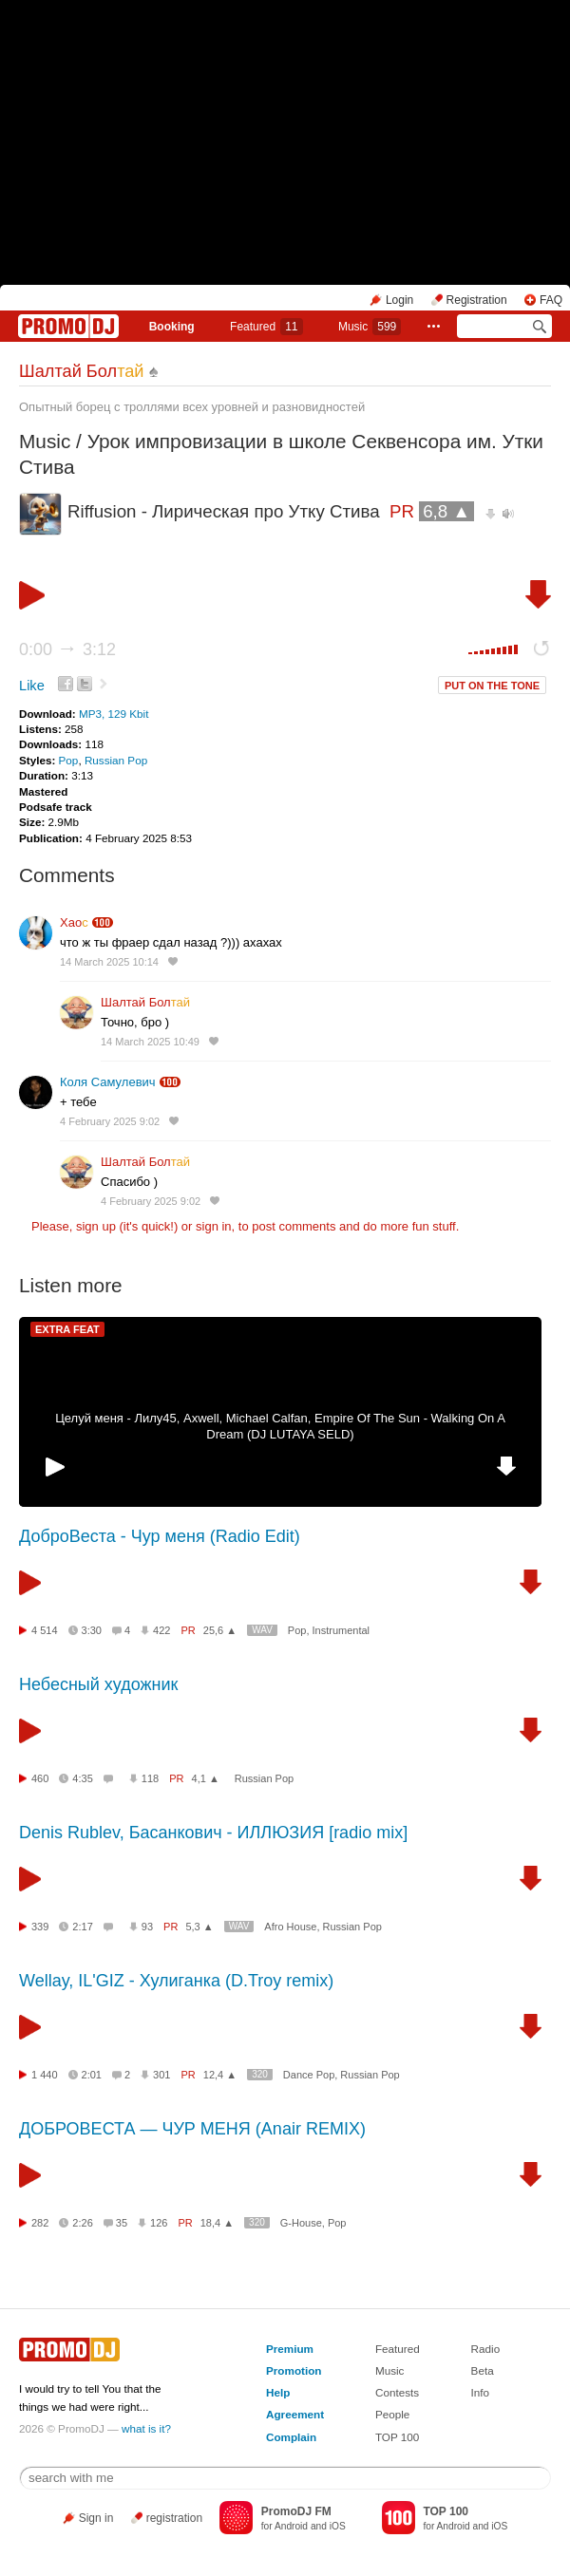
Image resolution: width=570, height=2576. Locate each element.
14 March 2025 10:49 (150, 1041)
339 (39, 1926)
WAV (262, 1630)
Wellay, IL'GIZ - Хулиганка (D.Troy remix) (176, 1980)
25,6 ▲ (220, 1630)
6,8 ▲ (446, 511)
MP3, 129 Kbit (113, 713)
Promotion (293, 2370)
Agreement (295, 2414)
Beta (482, 2370)
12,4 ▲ (220, 2074)
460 (39, 1778)
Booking (172, 326)
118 (150, 1778)
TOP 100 (397, 2437)
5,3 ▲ (199, 1926)
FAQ (551, 300)
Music (369, 326)
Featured (266, 326)
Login (399, 300)
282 (39, 2222)
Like (32, 685)
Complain (291, 2437)
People (392, 2414)
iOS (338, 2526)
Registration (476, 300)
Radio (486, 2348)
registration (174, 2518)
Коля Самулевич (108, 1082)
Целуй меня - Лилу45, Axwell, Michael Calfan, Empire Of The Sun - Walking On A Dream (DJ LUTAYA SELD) (280, 1426)
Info (480, 2392)
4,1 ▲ (205, 1778)
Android (291, 2526)
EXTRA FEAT (67, 1329)
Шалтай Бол (81, 371)
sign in (214, 1226)
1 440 (44, 2074)
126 (158, 2222)
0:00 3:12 (67, 649)
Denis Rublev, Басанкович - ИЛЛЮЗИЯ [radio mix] (213, 1832)
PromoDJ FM (296, 2511)
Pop (69, 760)
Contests (397, 2392)
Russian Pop (116, 760)
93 (147, 1926)
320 (260, 2074)
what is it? (146, 2428)
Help (278, 2392)
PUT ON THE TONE (492, 685)
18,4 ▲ (217, 2222)
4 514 (44, 1630)
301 (161, 2074)
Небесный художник (98, 1684)
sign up (96, 1226)
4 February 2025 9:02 (110, 1121)
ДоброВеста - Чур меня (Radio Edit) (159, 1536)
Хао (74, 922)
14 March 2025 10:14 (109, 962)
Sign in (96, 2518)
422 (161, 1630)
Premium (290, 2348)
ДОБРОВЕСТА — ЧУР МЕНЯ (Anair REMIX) (192, 2128)
